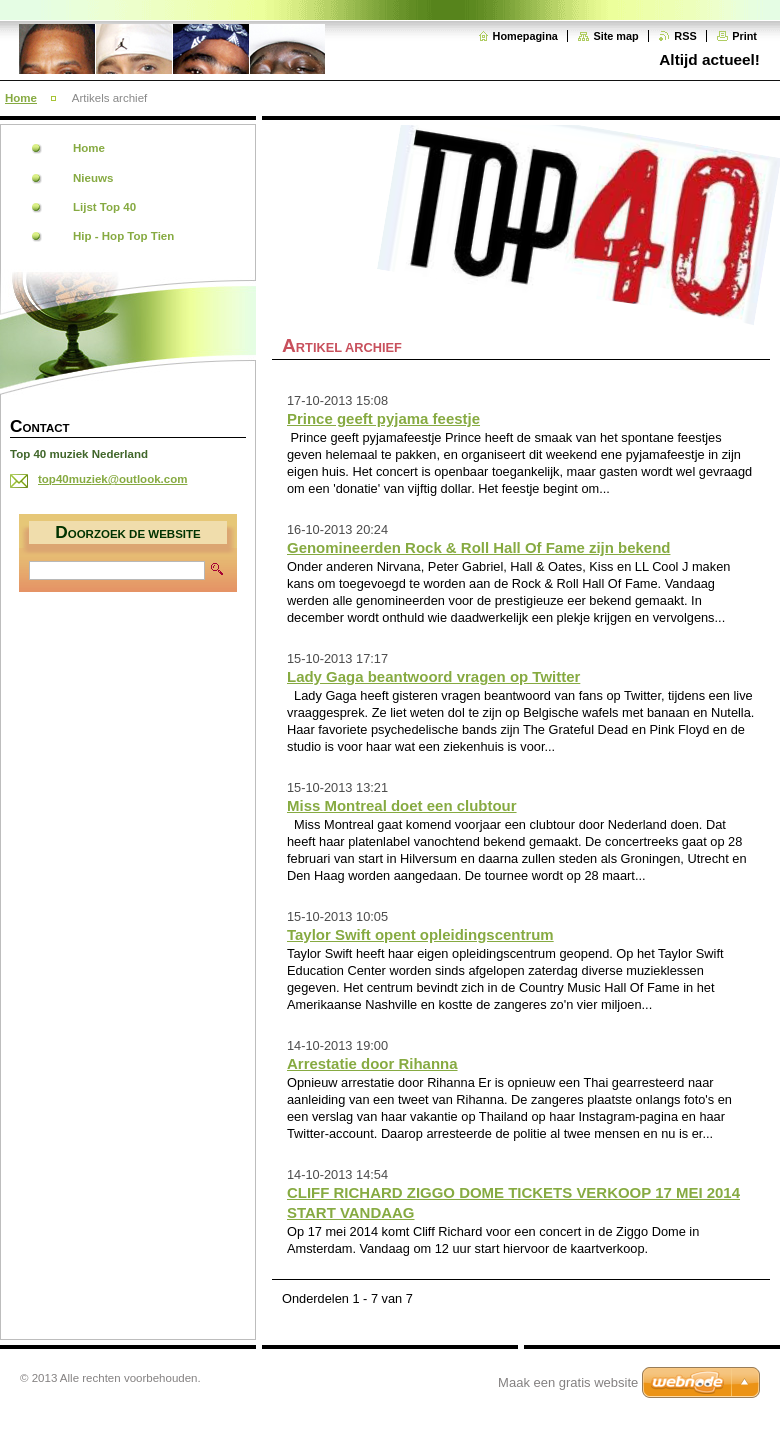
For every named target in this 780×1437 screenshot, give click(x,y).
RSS (685, 36)
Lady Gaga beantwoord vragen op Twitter (433, 676)
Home (21, 98)
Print (744, 36)
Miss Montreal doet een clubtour (402, 805)
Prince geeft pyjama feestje (383, 418)
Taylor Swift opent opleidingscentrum (420, 934)
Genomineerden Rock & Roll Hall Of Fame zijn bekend (478, 547)
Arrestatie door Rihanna (372, 1063)
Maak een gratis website (568, 1382)
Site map (615, 36)
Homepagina (525, 36)
